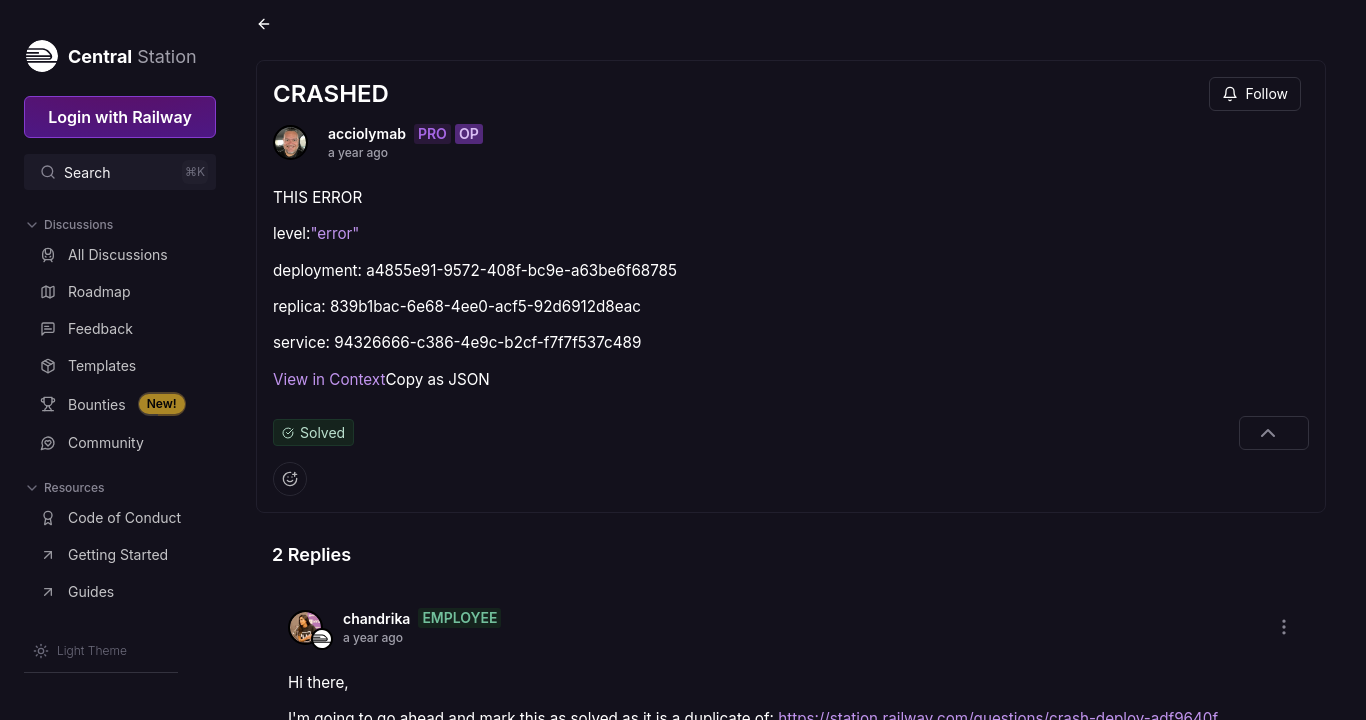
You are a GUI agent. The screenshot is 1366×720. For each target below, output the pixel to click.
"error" (334, 233)
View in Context (329, 379)
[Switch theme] (80, 651)
